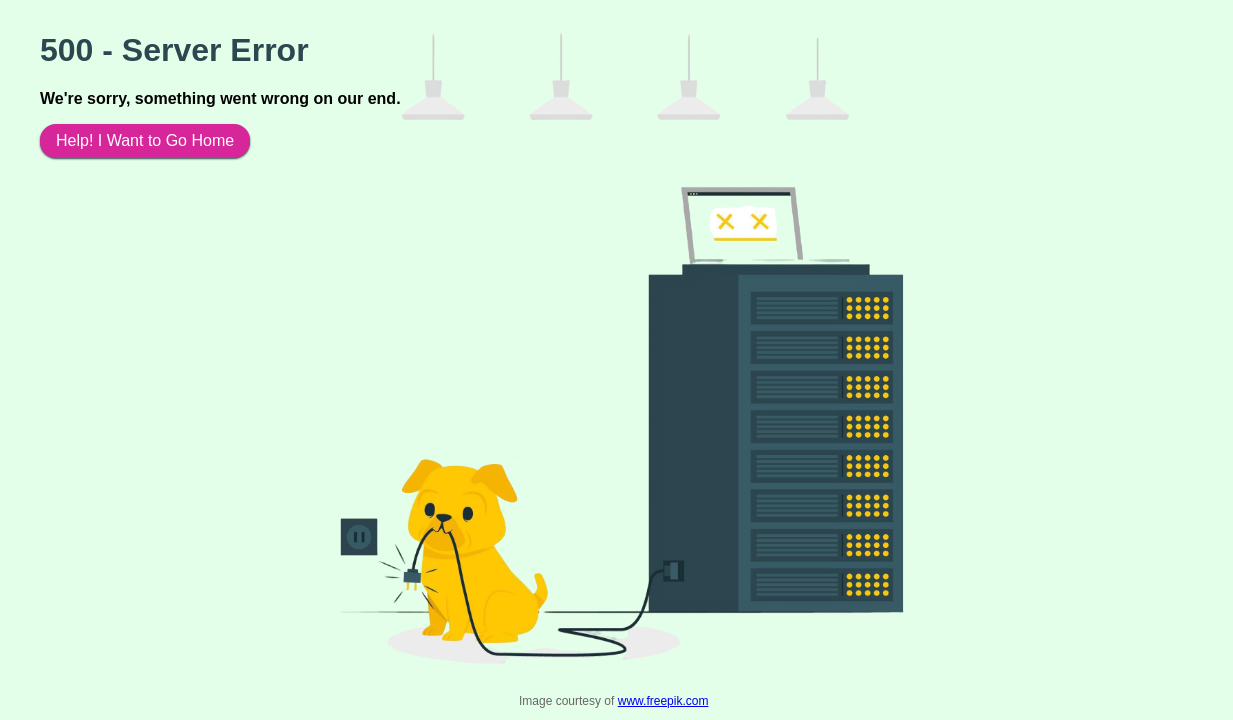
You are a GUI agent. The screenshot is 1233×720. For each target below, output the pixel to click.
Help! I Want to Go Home (145, 140)
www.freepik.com (663, 701)
